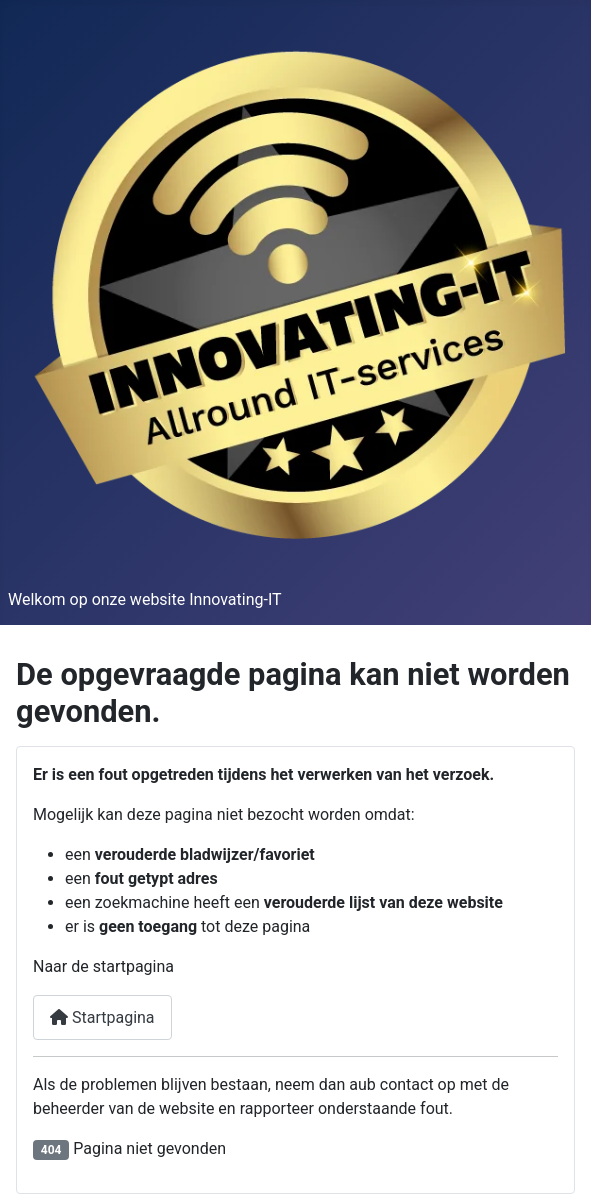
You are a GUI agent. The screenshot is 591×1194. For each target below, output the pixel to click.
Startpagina (102, 1017)
